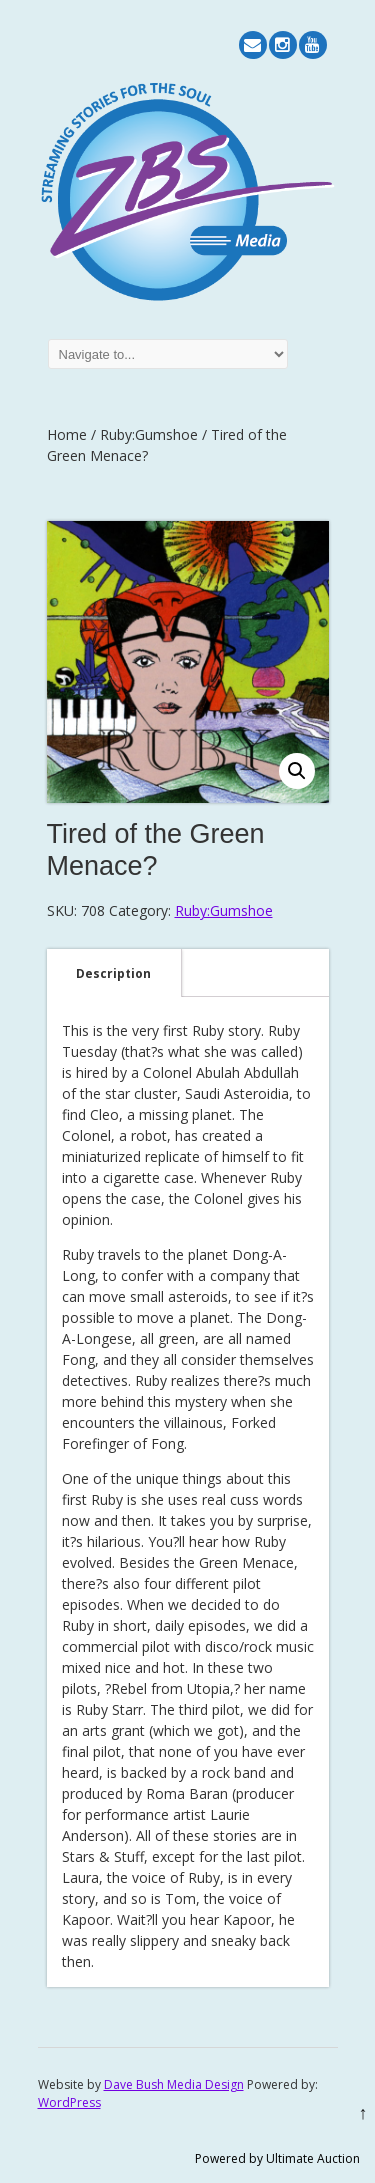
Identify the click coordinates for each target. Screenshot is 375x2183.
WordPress (69, 2102)
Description (113, 973)
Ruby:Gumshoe (149, 434)
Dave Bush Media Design (174, 2084)
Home (67, 434)
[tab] (113, 973)
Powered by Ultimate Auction (277, 2158)
